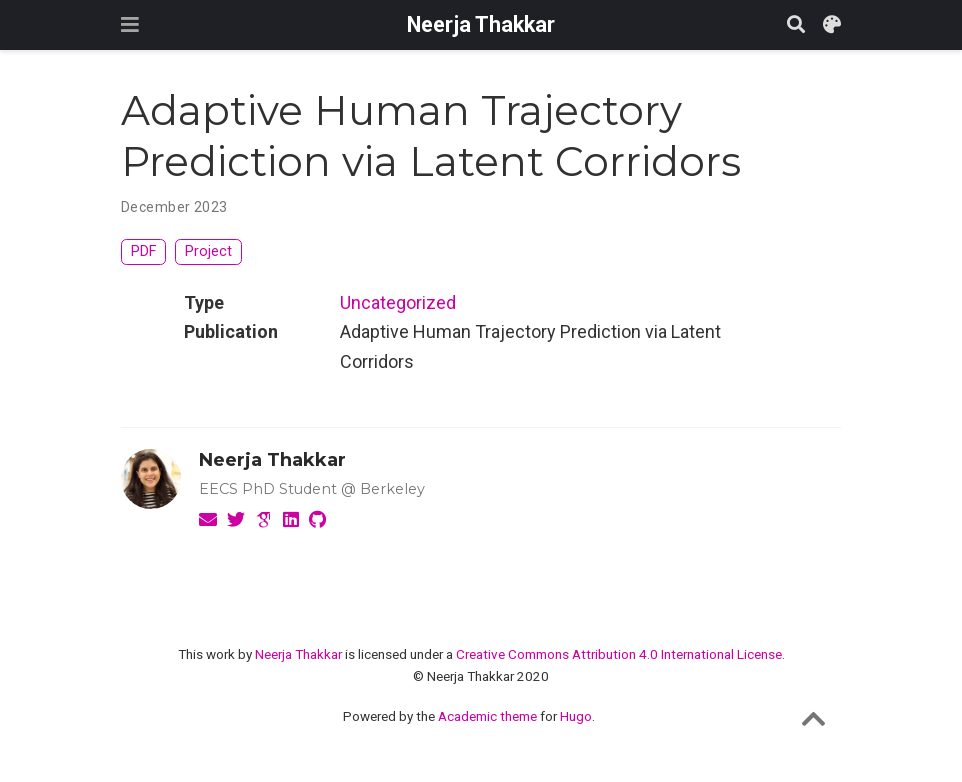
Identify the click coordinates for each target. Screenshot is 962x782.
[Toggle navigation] (130, 24)
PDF (143, 251)
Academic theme (487, 716)
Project (208, 251)
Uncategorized (398, 302)
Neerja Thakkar (481, 24)
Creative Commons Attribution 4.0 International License (619, 654)
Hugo (576, 716)
